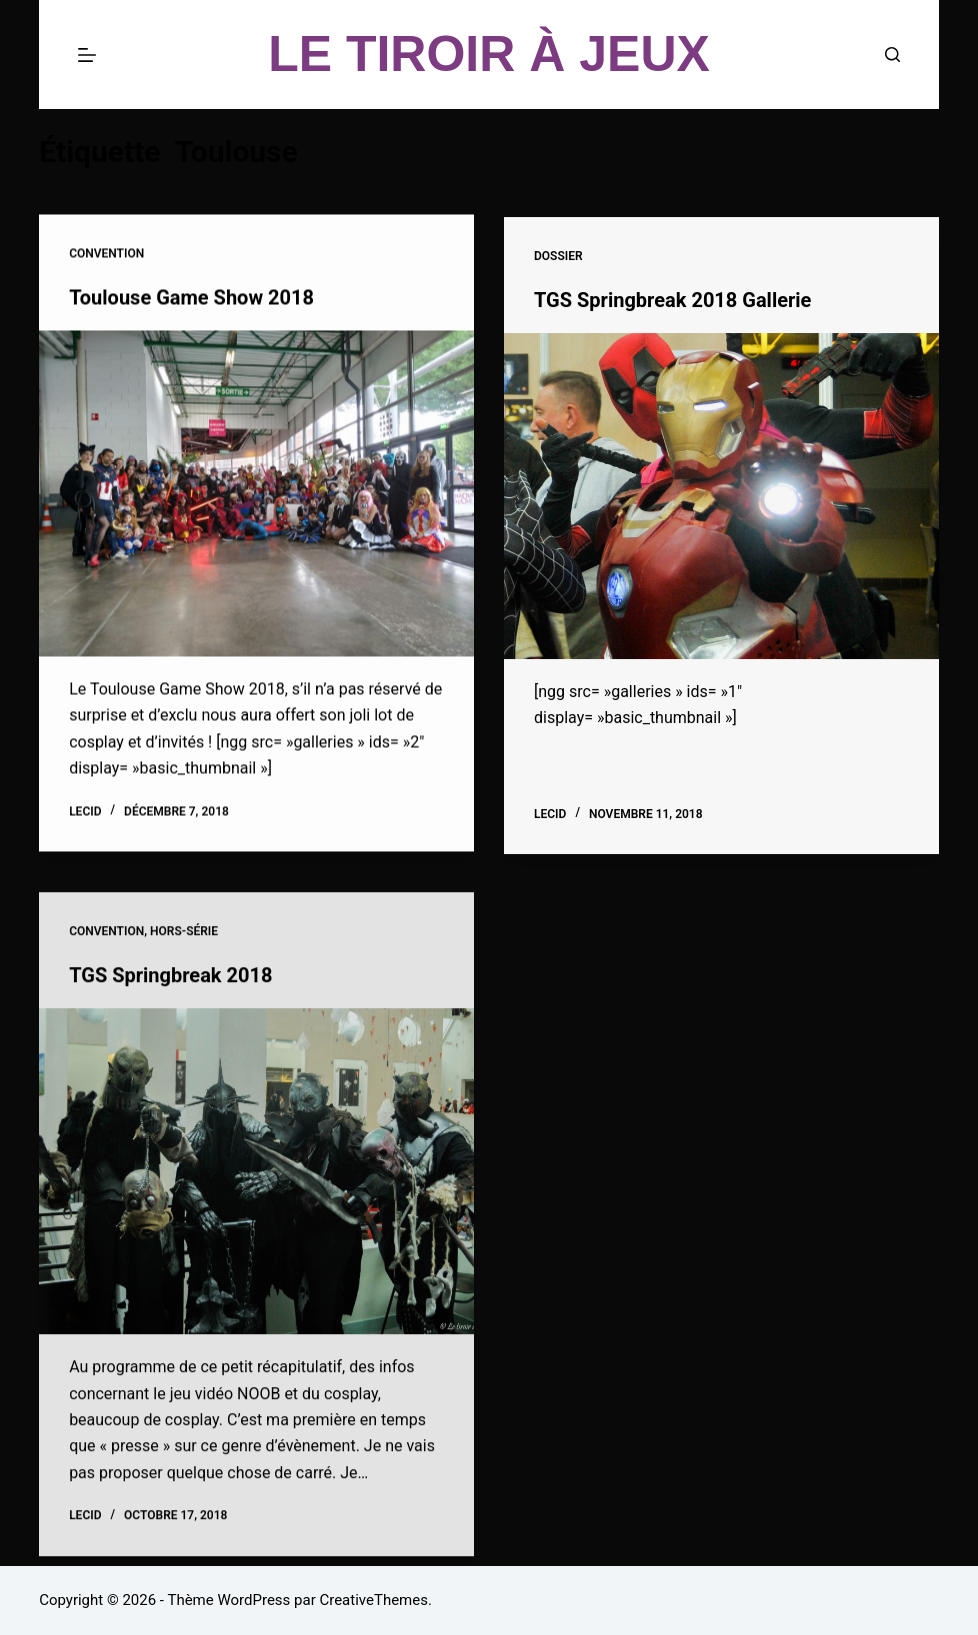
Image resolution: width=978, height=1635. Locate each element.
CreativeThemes (373, 1600)
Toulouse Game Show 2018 (191, 298)
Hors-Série (184, 941)
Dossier (558, 259)
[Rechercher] (892, 54)
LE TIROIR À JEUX (489, 54)
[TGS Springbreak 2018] (256, 1181)
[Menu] (87, 55)
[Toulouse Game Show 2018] (256, 494)
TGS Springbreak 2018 (170, 985)
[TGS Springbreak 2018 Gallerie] (721, 498)
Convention (106, 254)
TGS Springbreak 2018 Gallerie (672, 302)
